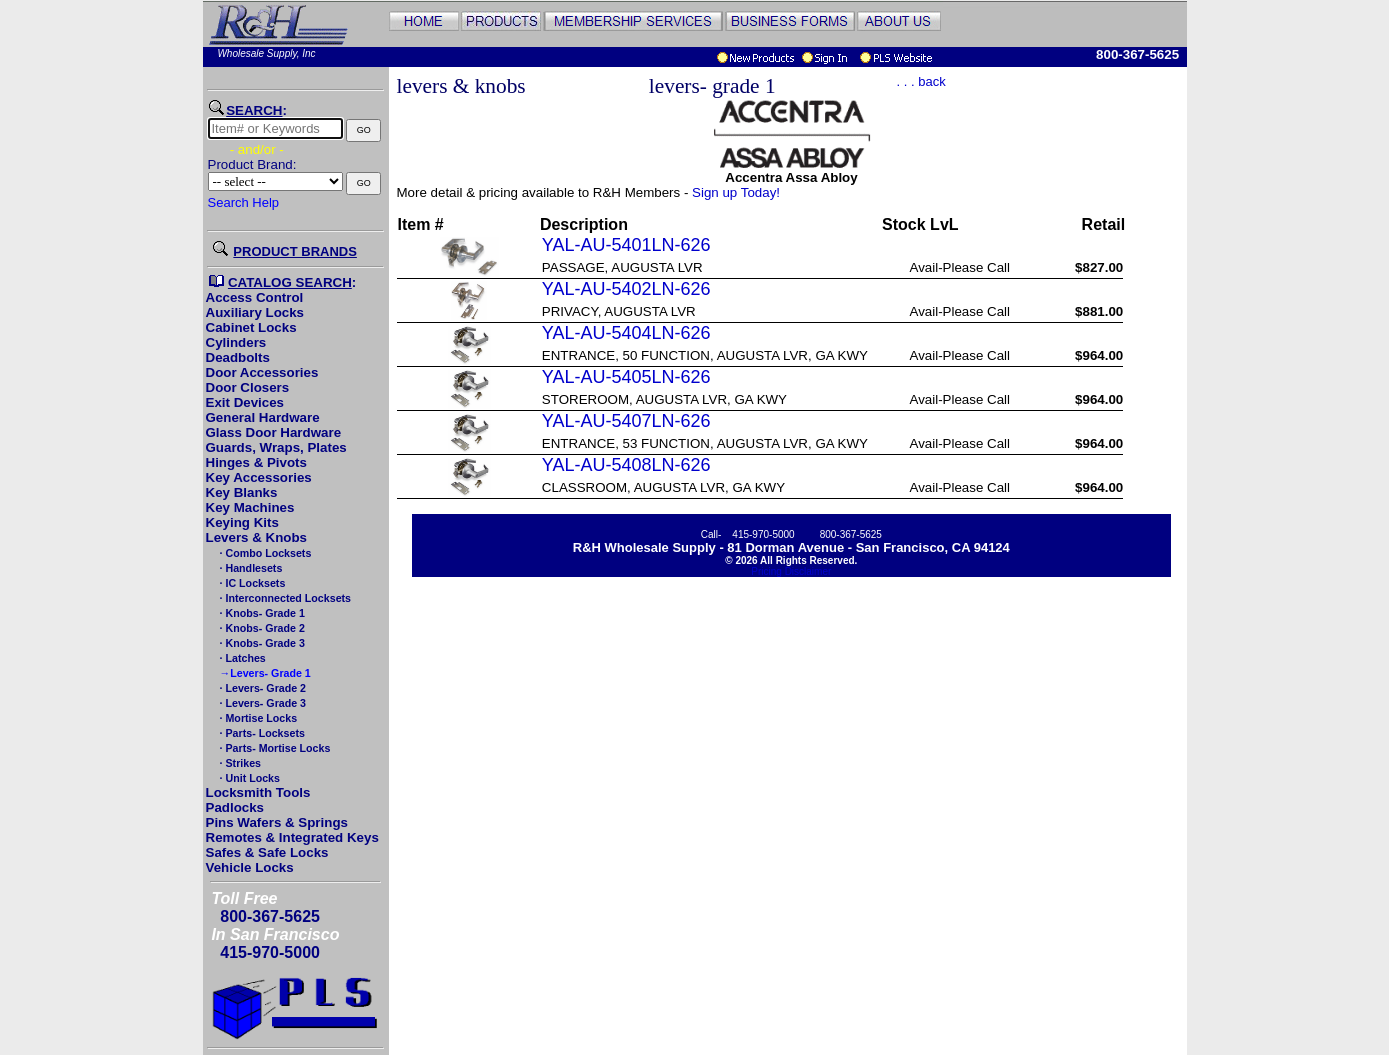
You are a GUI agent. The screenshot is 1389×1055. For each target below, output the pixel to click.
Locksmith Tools (258, 792)
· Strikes (239, 763)
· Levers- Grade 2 (261, 688)
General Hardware (263, 417)
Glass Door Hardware (274, 432)
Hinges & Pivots (256, 462)
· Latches (241, 658)
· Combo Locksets (264, 553)
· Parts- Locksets (261, 733)
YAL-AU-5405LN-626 (626, 377)
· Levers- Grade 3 (261, 703)
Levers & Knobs (256, 537)
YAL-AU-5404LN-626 (626, 333)
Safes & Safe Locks (267, 852)
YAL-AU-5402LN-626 (626, 289)
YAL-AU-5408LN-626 (626, 465)
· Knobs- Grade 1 (261, 613)
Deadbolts (238, 357)
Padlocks (235, 807)
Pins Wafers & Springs (277, 822)
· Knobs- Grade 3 (261, 643)
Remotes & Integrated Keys (292, 837)
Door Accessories (262, 372)
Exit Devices (245, 402)
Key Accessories (259, 477)
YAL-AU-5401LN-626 (626, 245)
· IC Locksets (251, 583)
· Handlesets (250, 568)
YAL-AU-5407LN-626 (626, 421)
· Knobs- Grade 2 (261, 628)
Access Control (255, 297)
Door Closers (248, 387)
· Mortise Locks (257, 718)
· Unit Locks (248, 778)
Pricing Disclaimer (791, 571)
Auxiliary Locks (255, 312)
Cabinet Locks (251, 327)
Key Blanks (242, 492)
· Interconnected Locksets (284, 598)
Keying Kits (242, 522)
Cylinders (236, 342)
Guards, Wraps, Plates (276, 447)
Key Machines (250, 507)
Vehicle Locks (250, 867)
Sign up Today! (736, 192)
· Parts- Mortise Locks (274, 748)
